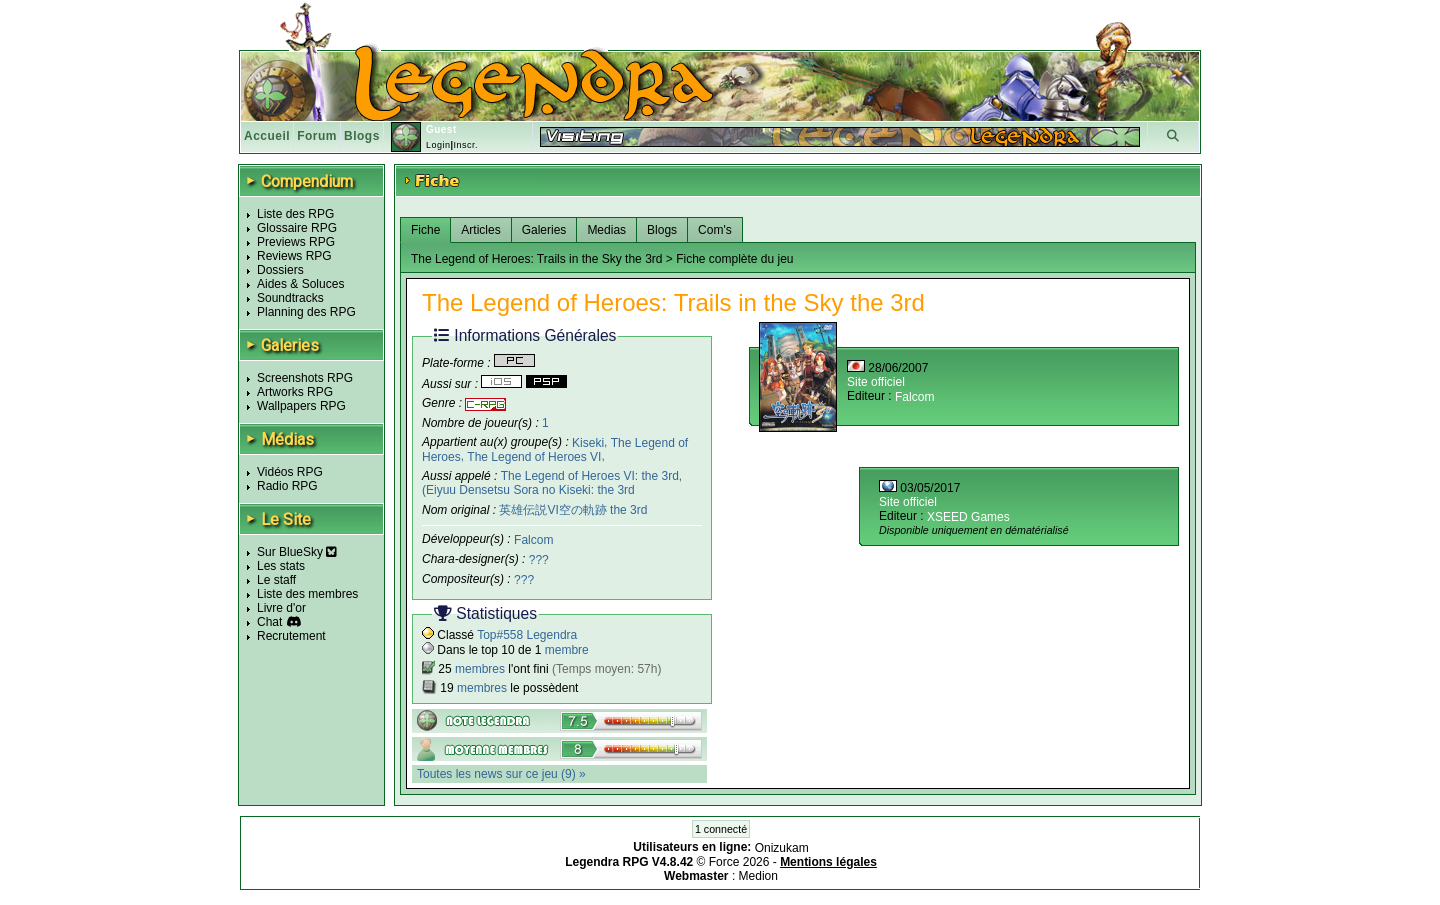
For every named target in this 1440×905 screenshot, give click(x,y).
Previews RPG (296, 242)
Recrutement (291, 636)
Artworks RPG (295, 392)
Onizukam (782, 848)
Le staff (276, 580)
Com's (715, 230)
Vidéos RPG (290, 472)
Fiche (425, 230)
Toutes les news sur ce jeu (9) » (501, 774)
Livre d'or (281, 608)
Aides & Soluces (300, 284)
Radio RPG (287, 486)
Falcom (533, 540)
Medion (758, 876)
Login (438, 145)
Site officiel (876, 382)
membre (567, 650)
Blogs (362, 136)
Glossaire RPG (297, 228)
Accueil (267, 136)
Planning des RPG (306, 312)
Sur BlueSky (297, 552)
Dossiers (280, 270)
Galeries (544, 230)
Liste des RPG (295, 214)
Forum (317, 136)
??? (539, 560)
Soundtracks (290, 298)
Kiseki (588, 442)
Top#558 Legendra (527, 635)
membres (480, 669)
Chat (269, 622)
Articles (480, 230)
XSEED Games (968, 517)
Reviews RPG (294, 256)
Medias (606, 230)
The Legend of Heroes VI (534, 457)
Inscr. (465, 145)
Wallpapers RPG (301, 406)
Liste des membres (307, 594)
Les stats (281, 566)
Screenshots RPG (305, 378)
